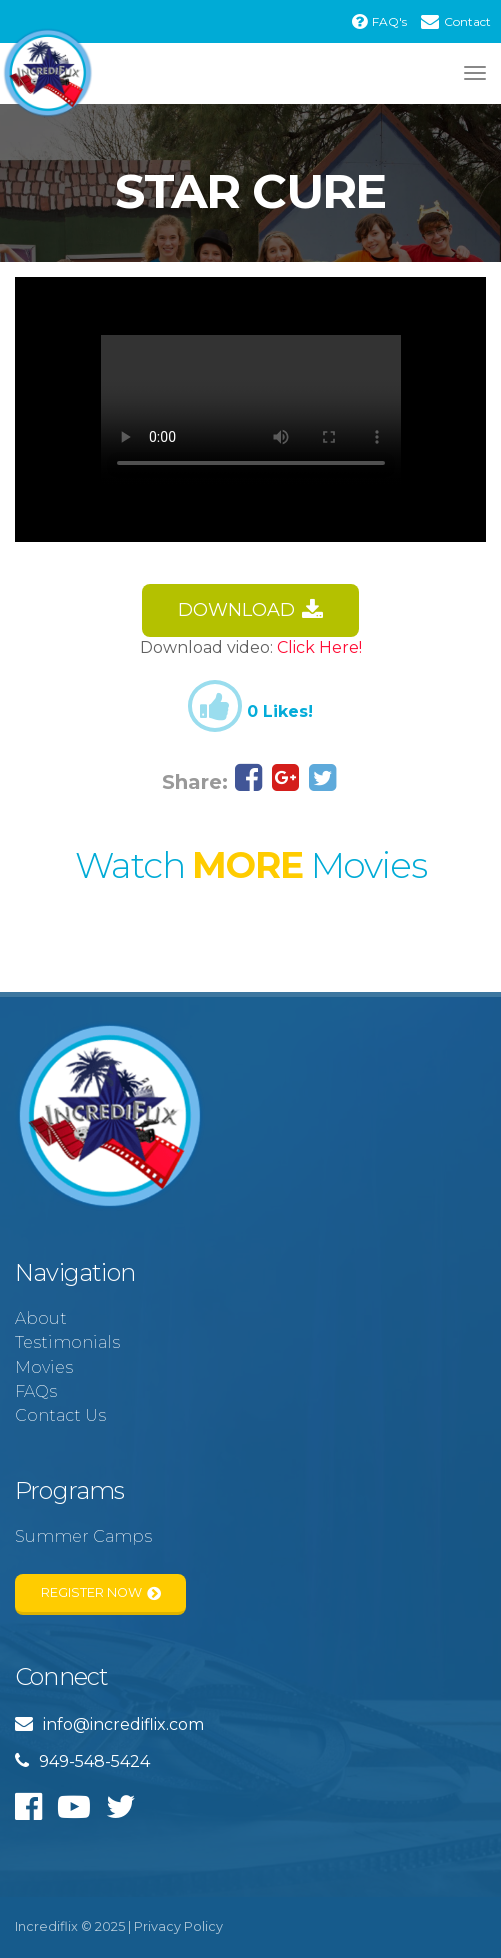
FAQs (36, 1391)
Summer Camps (83, 1536)
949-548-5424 (82, 1761)
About (41, 1318)
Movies (44, 1367)
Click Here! (319, 647)
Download (251, 610)
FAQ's (379, 21)
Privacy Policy (178, 1926)
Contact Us (60, 1415)
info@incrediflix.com (109, 1724)
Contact (456, 21)
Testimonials (67, 1342)
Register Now (101, 1593)
